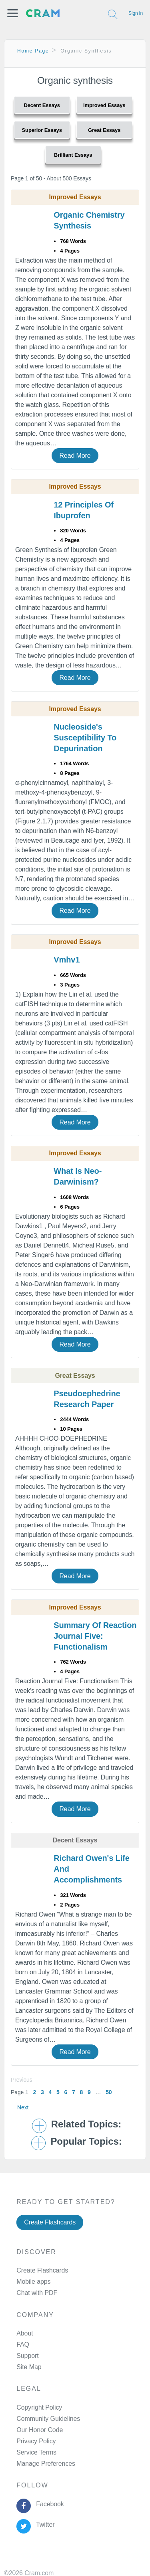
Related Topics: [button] (86, 2124)
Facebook (48, 2504)
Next (22, 2107)
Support (27, 2355)
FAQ (22, 2344)
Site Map (28, 2367)
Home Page (33, 51)
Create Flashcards (50, 2222)
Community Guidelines (48, 2418)
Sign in (135, 13)
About (24, 2333)
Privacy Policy (36, 2441)
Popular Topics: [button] (86, 2141)
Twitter (44, 2524)
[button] (12, 13)
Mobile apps (33, 2281)
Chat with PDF (36, 2292)
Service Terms (36, 2452)
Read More (74, 455)
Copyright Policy (39, 2407)
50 (109, 2092)
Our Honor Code (39, 2429)
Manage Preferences (45, 2463)
